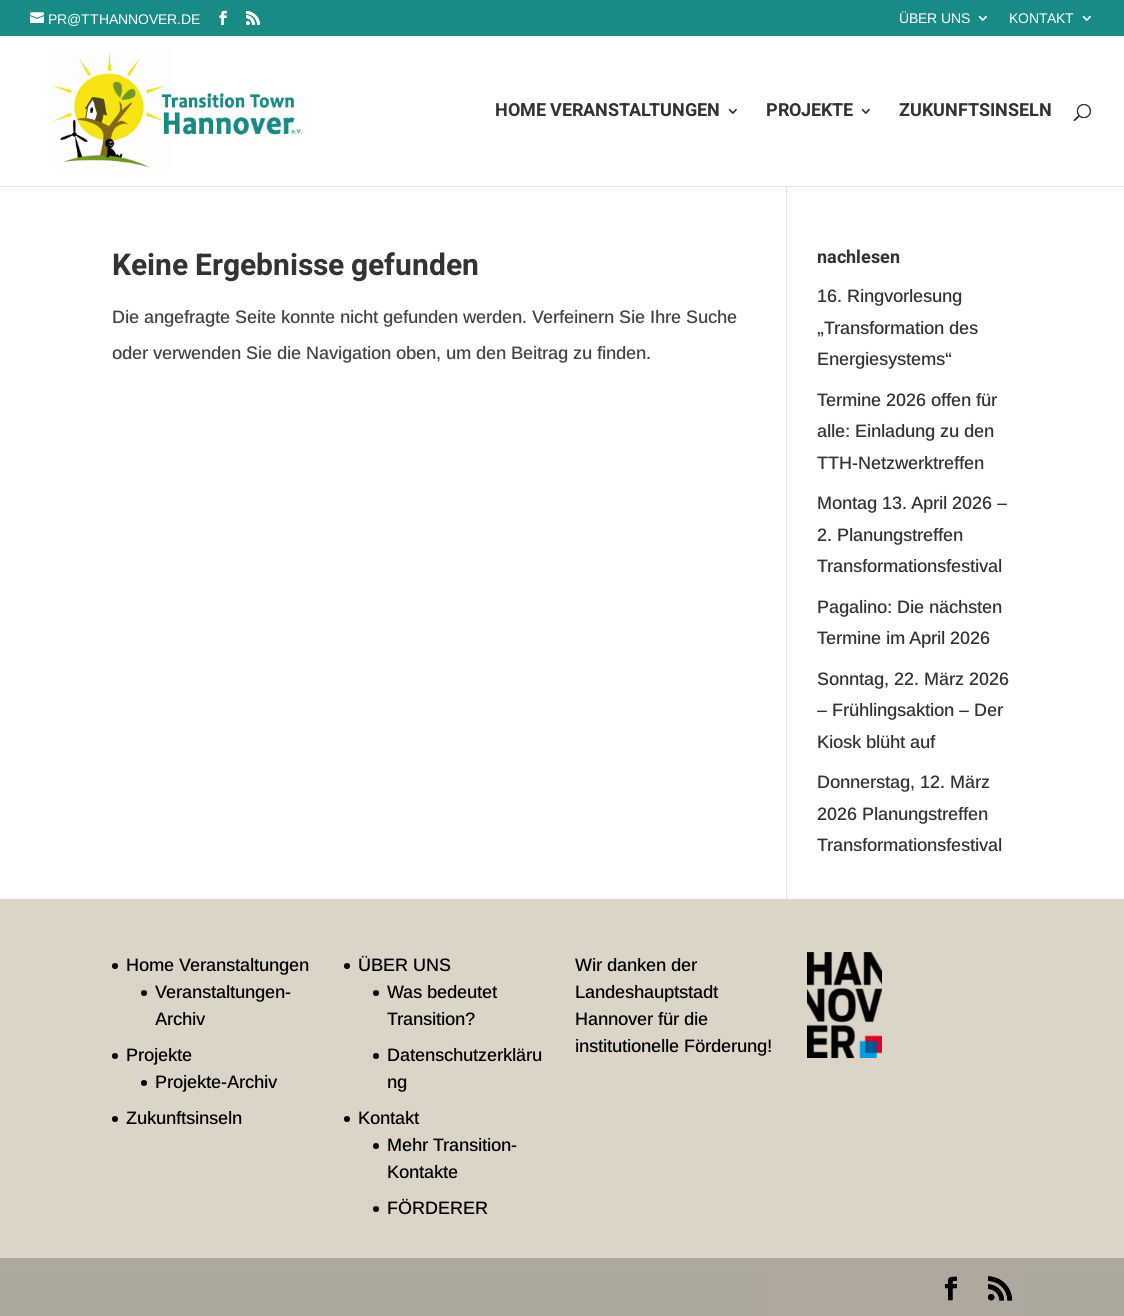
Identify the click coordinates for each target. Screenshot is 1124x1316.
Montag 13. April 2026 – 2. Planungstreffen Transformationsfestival (912, 534)
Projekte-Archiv (216, 1082)
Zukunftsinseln (975, 114)
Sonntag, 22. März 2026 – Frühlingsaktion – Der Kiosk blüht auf (913, 710)
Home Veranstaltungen (607, 114)
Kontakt (1041, 18)
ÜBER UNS (934, 18)
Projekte (809, 114)
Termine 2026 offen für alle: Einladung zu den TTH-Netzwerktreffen (907, 431)
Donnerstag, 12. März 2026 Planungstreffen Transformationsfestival (909, 813)
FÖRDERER (437, 1208)
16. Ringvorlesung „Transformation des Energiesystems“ (897, 327)
